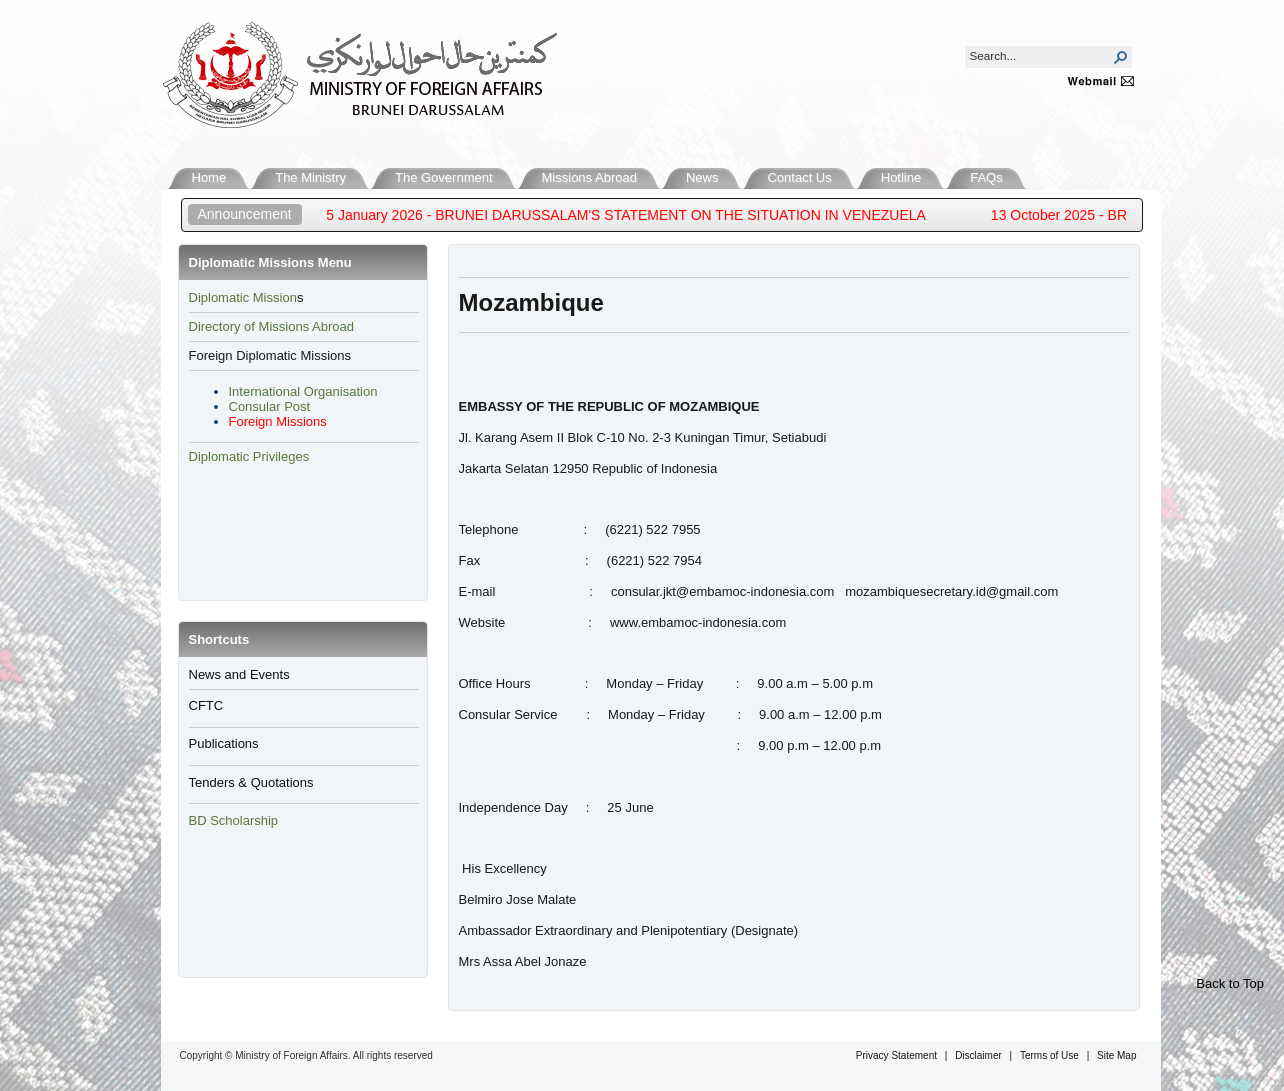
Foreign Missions (278, 421)
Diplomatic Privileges (249, 456)
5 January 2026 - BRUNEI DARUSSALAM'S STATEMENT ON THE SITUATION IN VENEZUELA (640, 215)
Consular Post (270, 406)
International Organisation (303, 391)
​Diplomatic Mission (243, 297)
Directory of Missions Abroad (271, 326)
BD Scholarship (235, 820)
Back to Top (1230, 983)
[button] (1121, 57)
